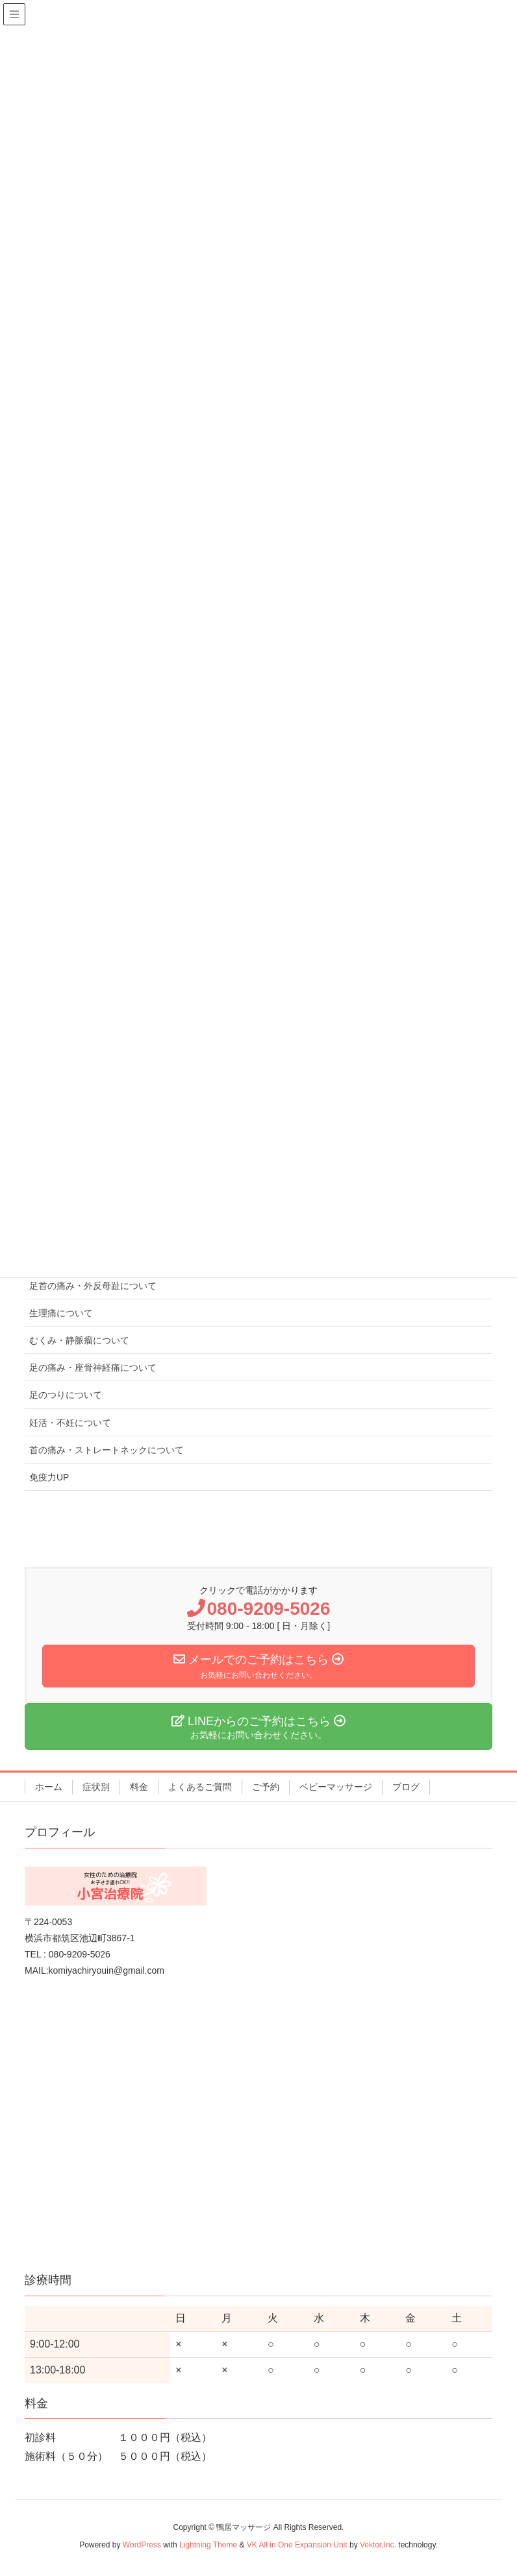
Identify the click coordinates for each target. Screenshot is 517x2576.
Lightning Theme (208, 2544)
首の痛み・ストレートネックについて (106, 1450)
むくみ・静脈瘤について (79, 1340)
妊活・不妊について (70, 1422)
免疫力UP (49, 1477)
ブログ (406, 1787)
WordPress (142, 2544)
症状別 (96, 1787)
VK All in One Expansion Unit (297, 2544)
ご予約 (265, 1787)
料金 (139, 1787)
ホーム (48, 1787)
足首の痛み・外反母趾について (93, 1286)
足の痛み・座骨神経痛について (93, 1367)
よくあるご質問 (200, 1787)
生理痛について (61, 1313)
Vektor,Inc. (378, 2544)
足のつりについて (65, 1395)
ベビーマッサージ (335, 1787)
